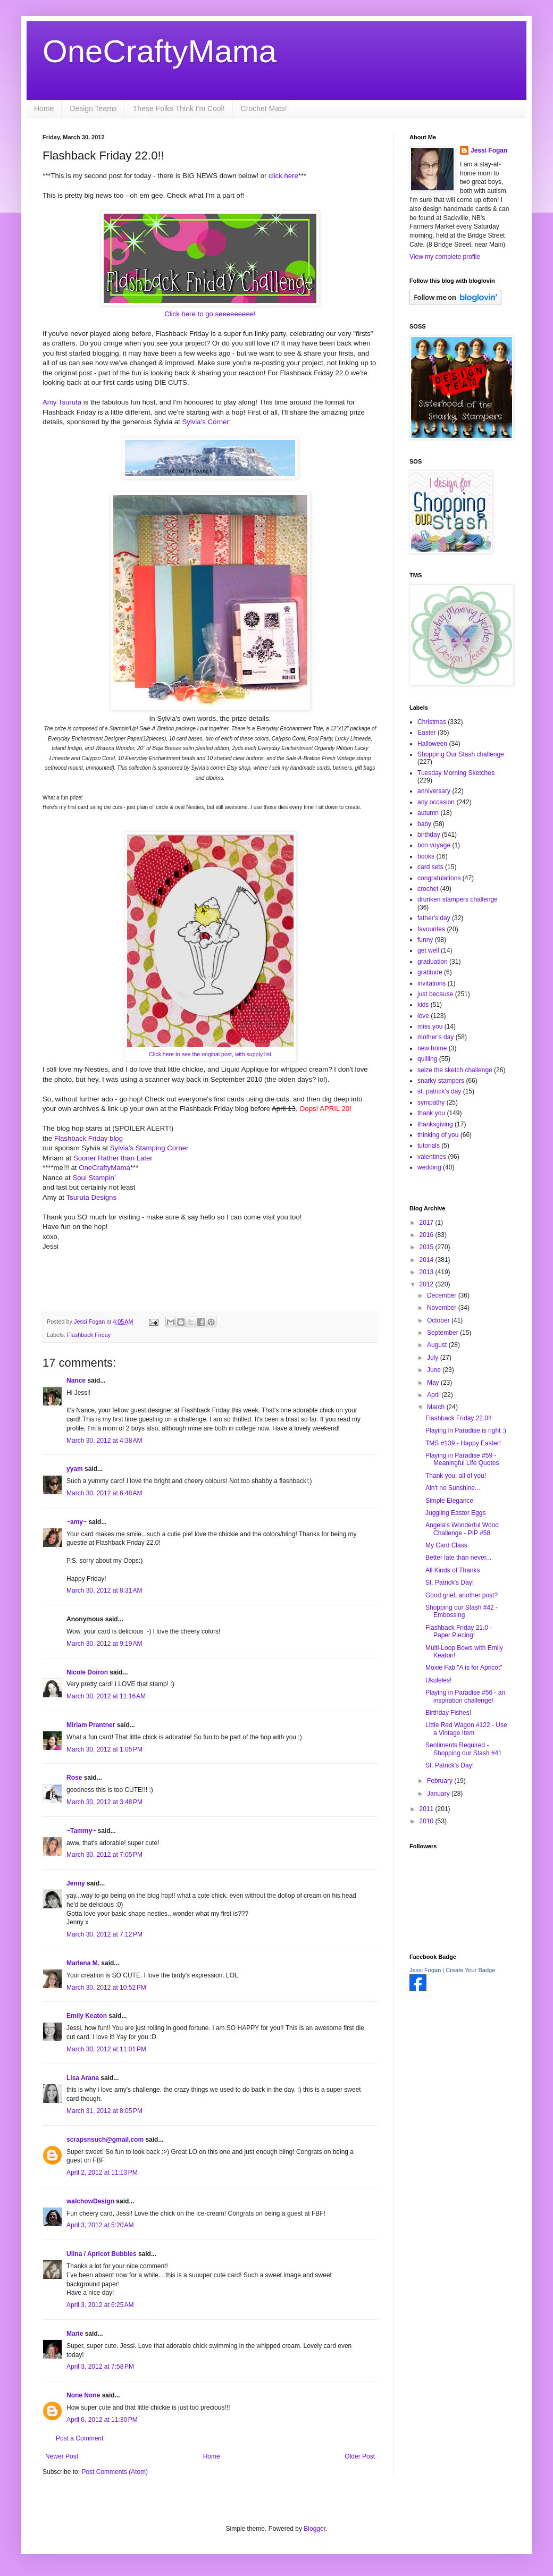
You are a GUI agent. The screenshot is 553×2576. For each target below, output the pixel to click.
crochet (427, 889)
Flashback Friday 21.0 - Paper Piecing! (458, 1631)
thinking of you (437, 1135)
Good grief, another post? (461, 1595)
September (443, 1332)
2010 (427, 1821)
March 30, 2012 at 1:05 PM (104, 1749)
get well (428, 950)
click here (283, 176)
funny (425, 940)
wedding (429, 1167)
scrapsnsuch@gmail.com (105, 2139)
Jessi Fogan (489, 150)
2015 (427, 1247)
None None (83, 2395)
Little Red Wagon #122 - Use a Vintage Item (466, 1728)
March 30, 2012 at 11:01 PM (106, 2049)
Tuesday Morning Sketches (456, 773)
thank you (431, 1113)
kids (423, 1004)
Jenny (75, 1883)
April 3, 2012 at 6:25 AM (99, 2305)
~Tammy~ (81, 1830)
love (423, 1016)
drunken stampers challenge (457, 899)
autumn (428, 812)
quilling (427, 1059)
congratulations (438, 878)
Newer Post (61, 2456)
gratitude (429, 972)
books (425, 856)
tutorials (428, 1145)
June (434, 1370)
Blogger (314, 2528)
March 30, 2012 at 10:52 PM (106, 1987)
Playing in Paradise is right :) (465, 1430)
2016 (427, 1235)
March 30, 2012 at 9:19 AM (104, 1643)
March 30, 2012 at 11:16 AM (106, 1696)
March (437, 1407)
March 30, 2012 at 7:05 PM (104, 1854)
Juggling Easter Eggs (455, 1513)
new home (432, 1048)
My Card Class (446, 1545)
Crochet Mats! (264, 108)
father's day (433, 918)
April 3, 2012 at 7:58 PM (100, 2366)
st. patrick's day (439, 1091)
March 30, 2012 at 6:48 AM (104, 1493)
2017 (427, 1222)
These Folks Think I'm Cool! (179, 108)
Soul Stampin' (93, 1178)
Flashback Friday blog (88, 1138)
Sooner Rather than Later (113, 1158)
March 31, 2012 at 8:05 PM (104, 2111)
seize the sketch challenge (454, 1070)
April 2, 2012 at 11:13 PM (102, 2172)
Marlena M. (82, 1963)
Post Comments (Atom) (114, 2472)
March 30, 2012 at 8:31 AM (104, 1590)
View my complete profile (444, 256)
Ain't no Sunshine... (452, 1488)
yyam (74, 1468)
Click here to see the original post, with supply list (210, 1054)
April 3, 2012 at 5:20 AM (99, 2225)
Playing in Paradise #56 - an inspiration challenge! (465, 1696)
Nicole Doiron (87, 1672)
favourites (431, 929)
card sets (430, 867)
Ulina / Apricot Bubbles (101, 2254)
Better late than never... (458, 1557)
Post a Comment (79, 2438)
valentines (431, 1156)
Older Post (360, 2456)
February (440, 1780)
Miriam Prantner (90, 1725)
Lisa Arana (82, 2078)
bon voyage (433, 845)
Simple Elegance (449, 1500)
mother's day (435, 1037)
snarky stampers (440, 1080)
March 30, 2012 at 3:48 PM (104, 1802)
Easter (426, 732)
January (439, 1793)
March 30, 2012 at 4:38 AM (104, 1440)
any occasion (436, 802)
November (442, 1307)
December (442, 1295)
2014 (427, 1260)
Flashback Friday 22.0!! (458, 1418)
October (439, 1320)
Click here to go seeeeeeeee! (210, 314)
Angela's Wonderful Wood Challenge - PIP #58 (462, 1528)
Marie (74, 2333)
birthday (428, 834)
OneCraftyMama (159, 51)
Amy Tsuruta (62, 402)
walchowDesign (90, 2201)
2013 (427, 1272)
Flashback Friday (89, 1335)
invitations (431, 983)
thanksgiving (435, 1124)
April (434, 1395)
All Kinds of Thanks (452, 1570)
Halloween (432, 743)
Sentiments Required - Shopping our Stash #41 (463, 1748)
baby (424, 824)
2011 (427, 1809)
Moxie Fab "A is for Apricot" (463, 1667)
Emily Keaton (86, 2015)
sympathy (431, 1102)
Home (44, 108)
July (433, 1357)
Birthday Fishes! (448, 1712)
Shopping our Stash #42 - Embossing (461, 1611)
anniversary (433, 791)
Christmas (431, 722)
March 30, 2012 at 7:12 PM (104, 1934)
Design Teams (93, 108)
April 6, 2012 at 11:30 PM (102, 2419)
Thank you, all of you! (455, 1475)
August (438, 1345)
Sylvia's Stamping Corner (149, 1148)
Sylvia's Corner (205, 422)
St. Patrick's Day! (449, 1582)
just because (435, 994)
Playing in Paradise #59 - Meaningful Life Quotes (462, 1459)
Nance (76, 1380)
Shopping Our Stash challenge (460, 754)
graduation (432, 961)
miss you (429, 1026)
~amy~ (76, 1522)
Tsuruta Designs (91, 1197)
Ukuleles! (438, 1680)
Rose (74, 1777)
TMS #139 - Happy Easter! (463, 1443)
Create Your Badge (470, 1970)
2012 (427, 1284)
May (434, 1382)
